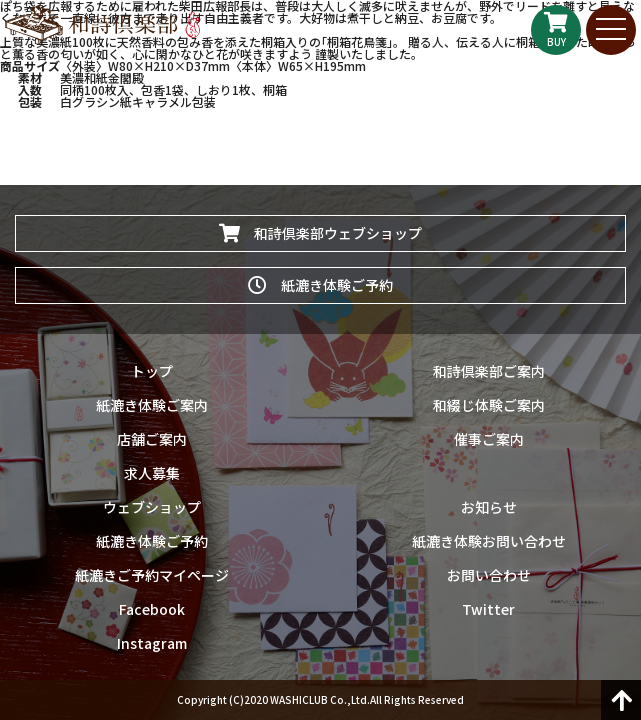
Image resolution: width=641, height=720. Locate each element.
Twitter (488, 609)
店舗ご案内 (152, 439)
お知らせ (489, 507)
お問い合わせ (489, 575)
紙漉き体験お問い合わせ (489, 541)
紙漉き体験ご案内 (152, 405)
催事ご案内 (489, 439)
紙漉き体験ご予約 (320, 285)
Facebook (152, 609)
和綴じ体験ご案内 (489, 405)
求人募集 (152, 473)
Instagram (152, 643)
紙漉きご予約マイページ (152, 575)
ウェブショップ (152, 507)
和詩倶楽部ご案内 (489, 371)
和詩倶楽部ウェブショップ (320, 233)
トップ (152, 371)
